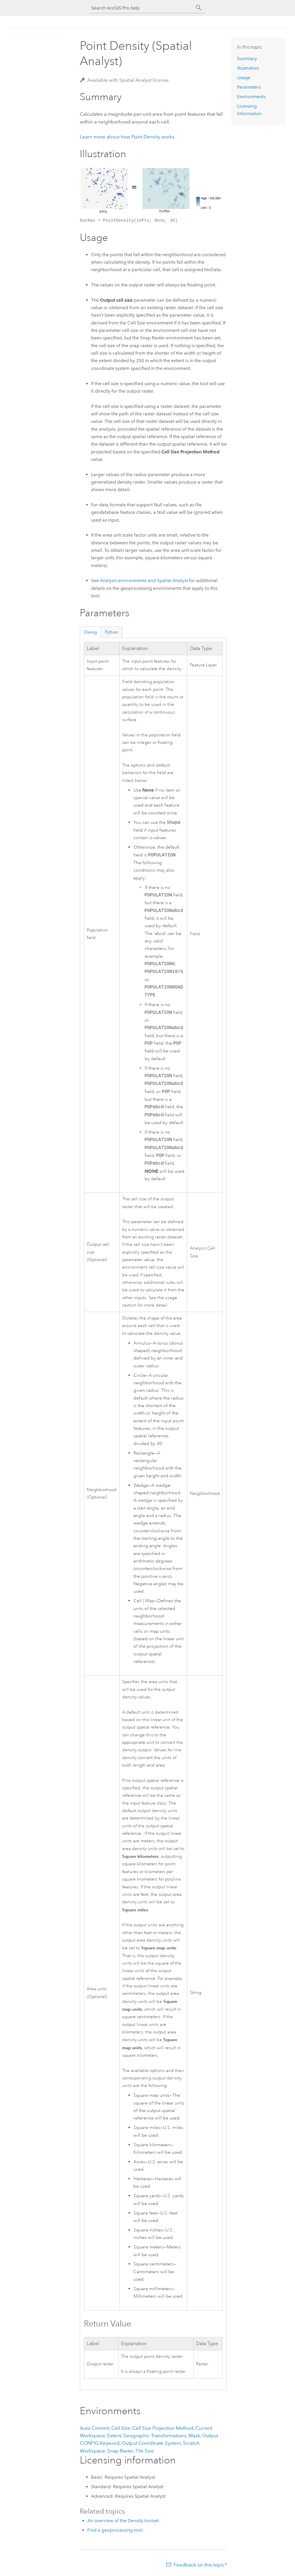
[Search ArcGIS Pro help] (142, 8)
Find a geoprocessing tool (114, 2530)
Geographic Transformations (154, 2435)
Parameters (249, 87)
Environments (251, 96)
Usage (243, 77)
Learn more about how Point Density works (127, 137)
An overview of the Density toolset (123, 2520)
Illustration (248, 68)
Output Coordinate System (151, 2443)
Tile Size (144, 2451)
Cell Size (120, 2428)
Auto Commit (94, 2428)
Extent (114, 2435)
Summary (247, 58)
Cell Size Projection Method (162, 2428)
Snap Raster (120, 2451)
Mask (194, 2435)
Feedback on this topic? (200, 2565)
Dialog (90, 632)
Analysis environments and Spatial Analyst (144, 580)
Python (111, 632)
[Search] (199, 8)
